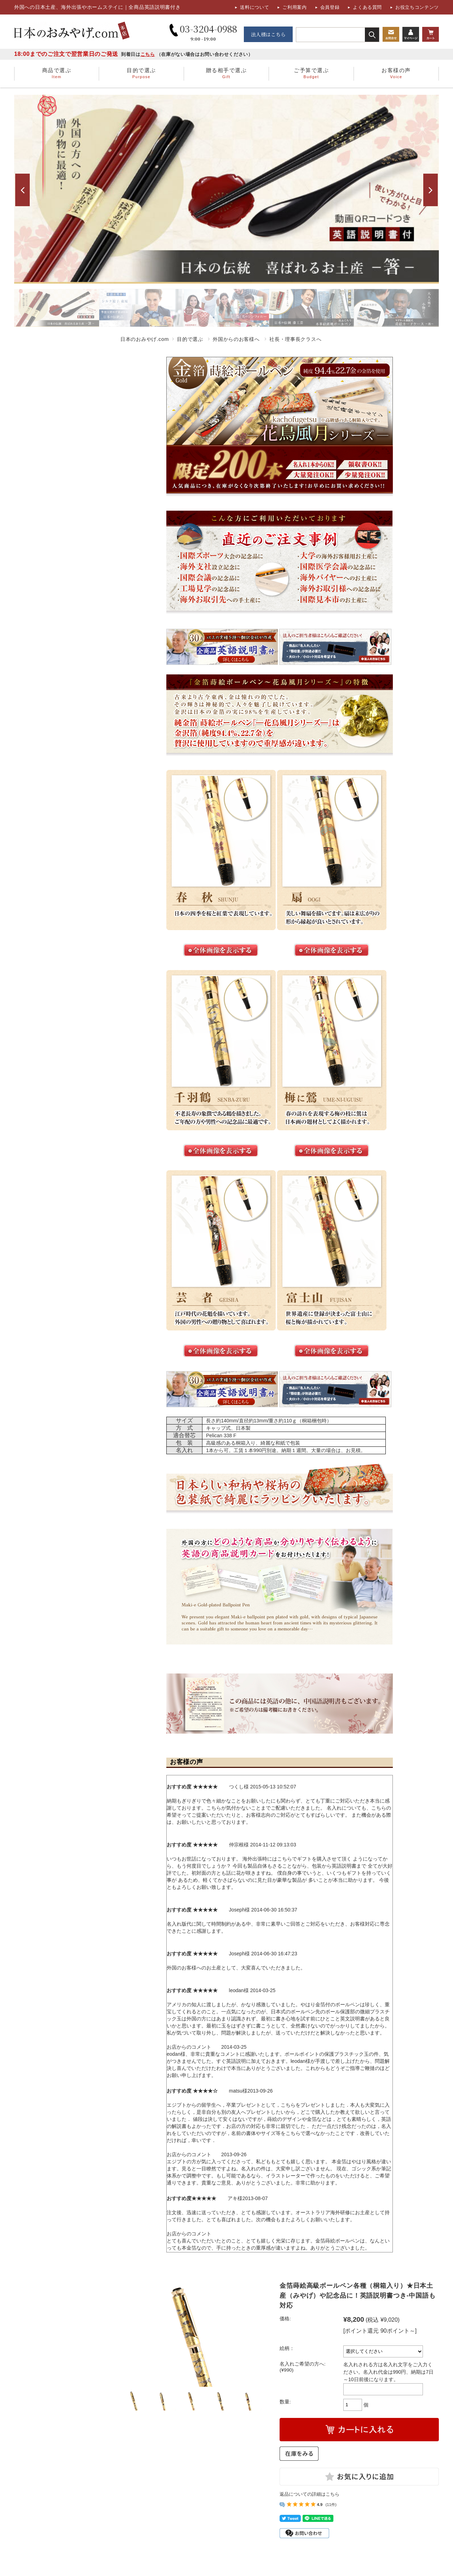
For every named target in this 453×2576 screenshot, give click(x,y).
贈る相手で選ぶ (226, 74)
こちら (148, 54)
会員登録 (330, 7)
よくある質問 (367, 7)
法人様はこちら (268, 34)
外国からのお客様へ (236, 339)
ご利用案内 (294, 7)
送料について (254, 7)
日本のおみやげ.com (144, 339)
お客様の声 (396, 74)
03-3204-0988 (203, 32)
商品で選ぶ (57, 74)
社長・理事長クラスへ (295, 339)
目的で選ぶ (141, 74)
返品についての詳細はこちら (309, 2494)
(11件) (331, 2504)
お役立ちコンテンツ (417, 7)
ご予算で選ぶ (311, 74)
